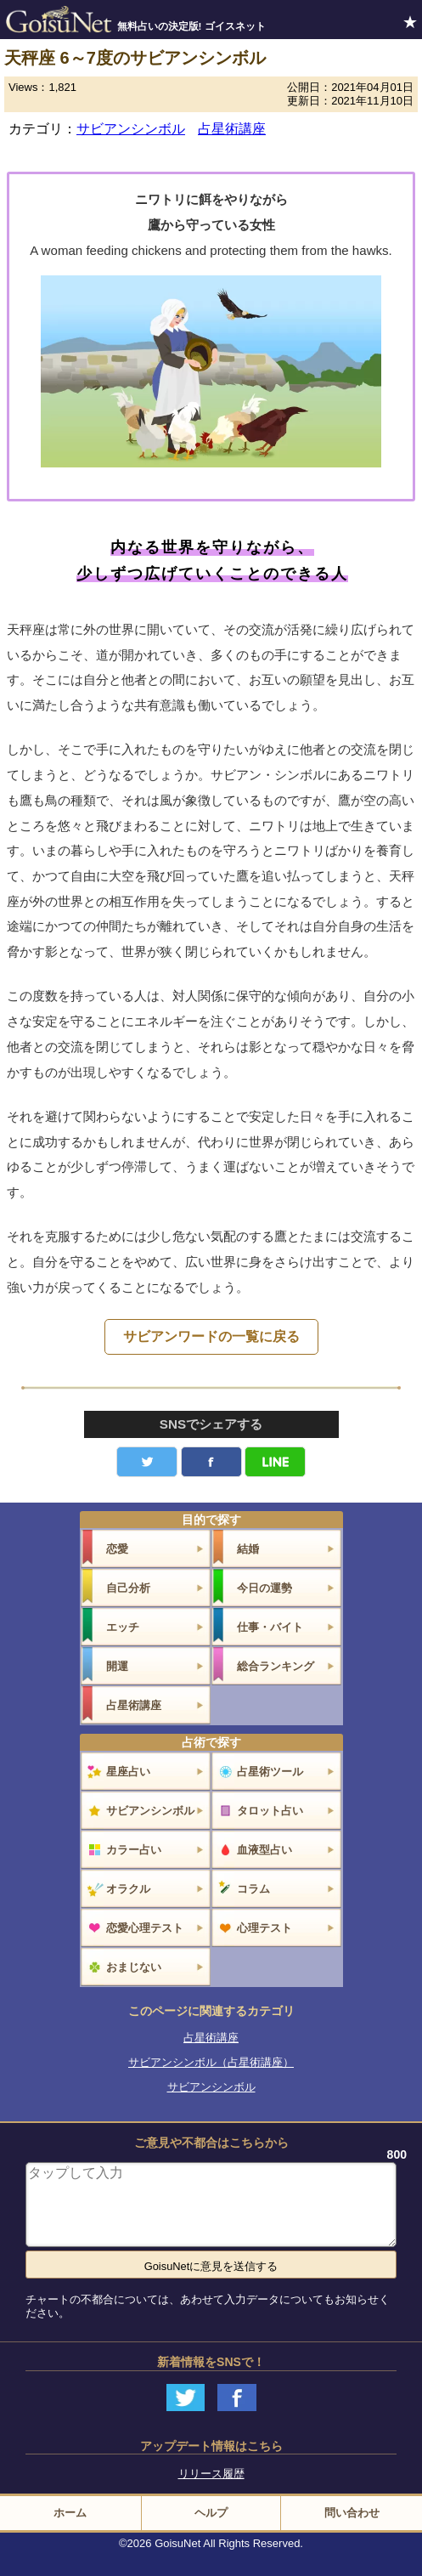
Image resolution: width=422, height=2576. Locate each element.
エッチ (122, 1627)
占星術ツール (270, 1771)
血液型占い (264, 1849)
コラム (253, 1888)
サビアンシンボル (130, 129)
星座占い (128, 1771)
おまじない (133, 1967)
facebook (211, 1461)
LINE (275, 1461)
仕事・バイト (270, 1627)
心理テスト (264, 1928)
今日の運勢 (264, 1588)
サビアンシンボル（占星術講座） (211, 2062)
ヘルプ (211, 2512)
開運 (117, 1666)
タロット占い (270, 1810)
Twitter (147, 1461)
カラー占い (133, 1849)
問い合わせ (352, 2512)
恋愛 (117, 1549)
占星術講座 (232, 129)
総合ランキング (275, 1666)
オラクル (128, 1888)
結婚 (248, 1549)
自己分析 (128, 1588)
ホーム (70, 2512)
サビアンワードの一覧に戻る (211, 1336)
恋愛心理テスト (144, 1928)
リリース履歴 (211, 2473)
